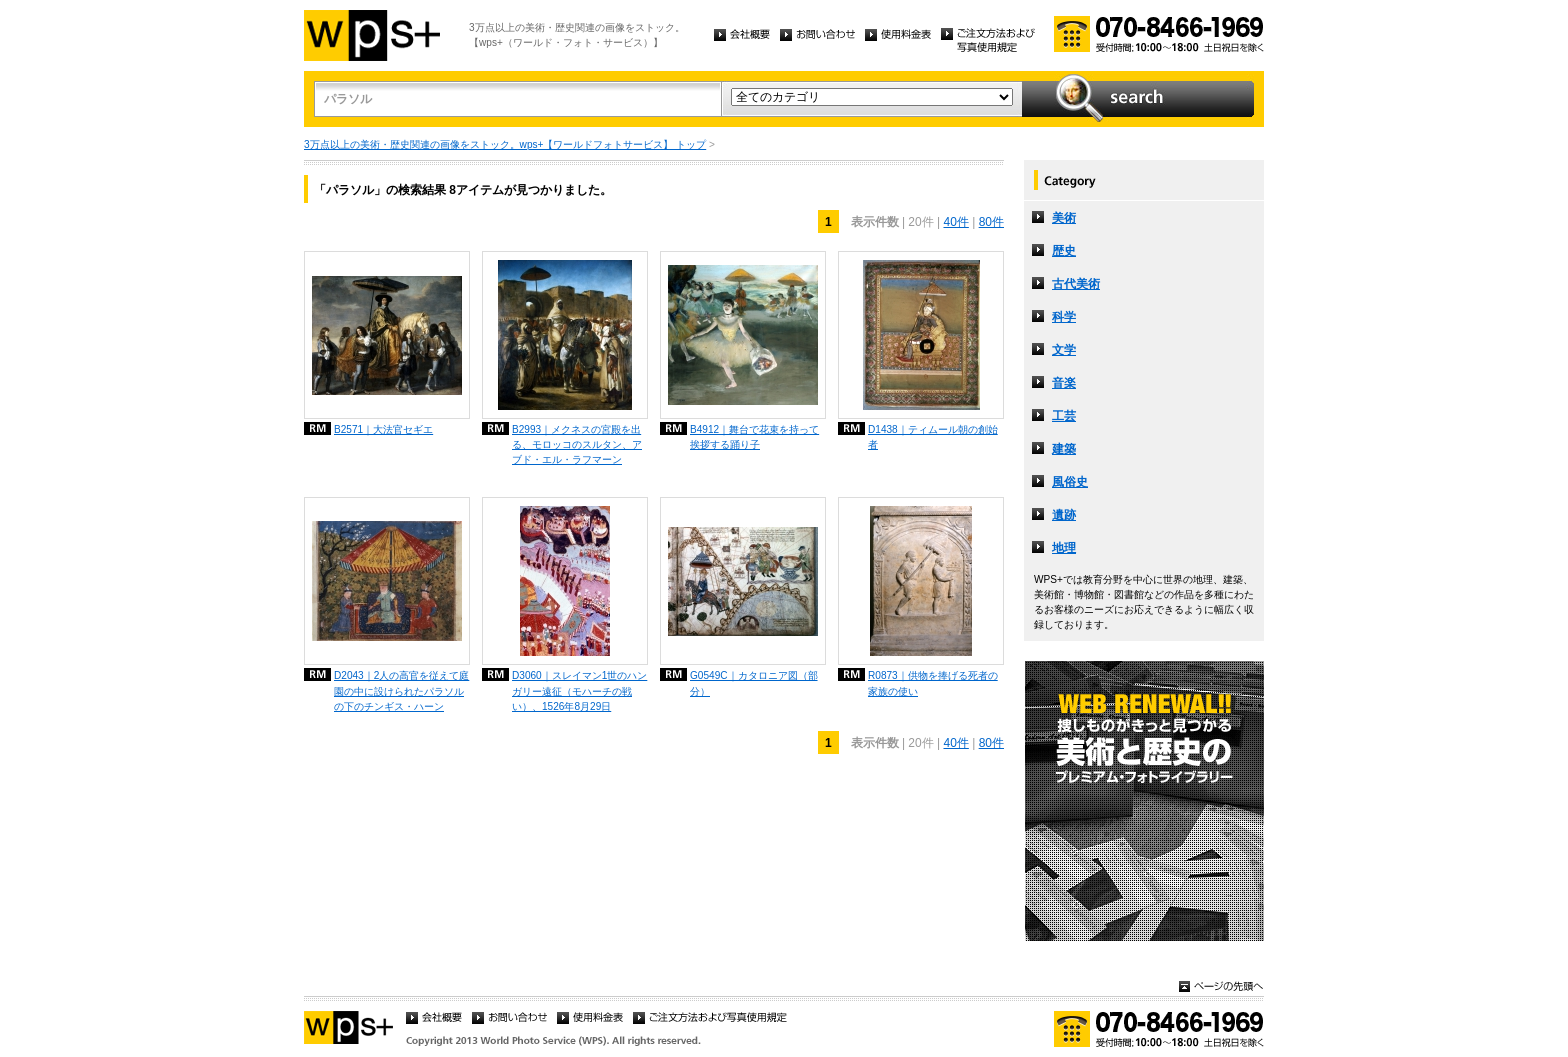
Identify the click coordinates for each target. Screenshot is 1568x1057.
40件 (955, 222)
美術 (1064, 218)
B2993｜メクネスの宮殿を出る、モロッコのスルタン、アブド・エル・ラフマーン (577, 444)
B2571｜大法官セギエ (383, 429)
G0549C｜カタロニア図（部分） (754, 683)
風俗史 (1070, 482)
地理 (1064, 548)
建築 (1064, 449)
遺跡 (1064, 515)
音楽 (1064, 383)
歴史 (1064, 251)
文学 (1064, 350)
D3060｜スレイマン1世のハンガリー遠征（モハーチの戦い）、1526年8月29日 (579, 690)
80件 (991, 222)
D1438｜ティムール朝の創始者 (933, 437)
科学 (1064, 317)
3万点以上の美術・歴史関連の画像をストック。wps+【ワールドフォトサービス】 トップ (505, 144)
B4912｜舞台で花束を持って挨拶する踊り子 (754, 437)
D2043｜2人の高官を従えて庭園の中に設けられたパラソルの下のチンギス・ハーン (401, 690)
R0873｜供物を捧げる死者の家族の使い (933, 683)
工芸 (1064, 416)
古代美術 (1076, 284)
